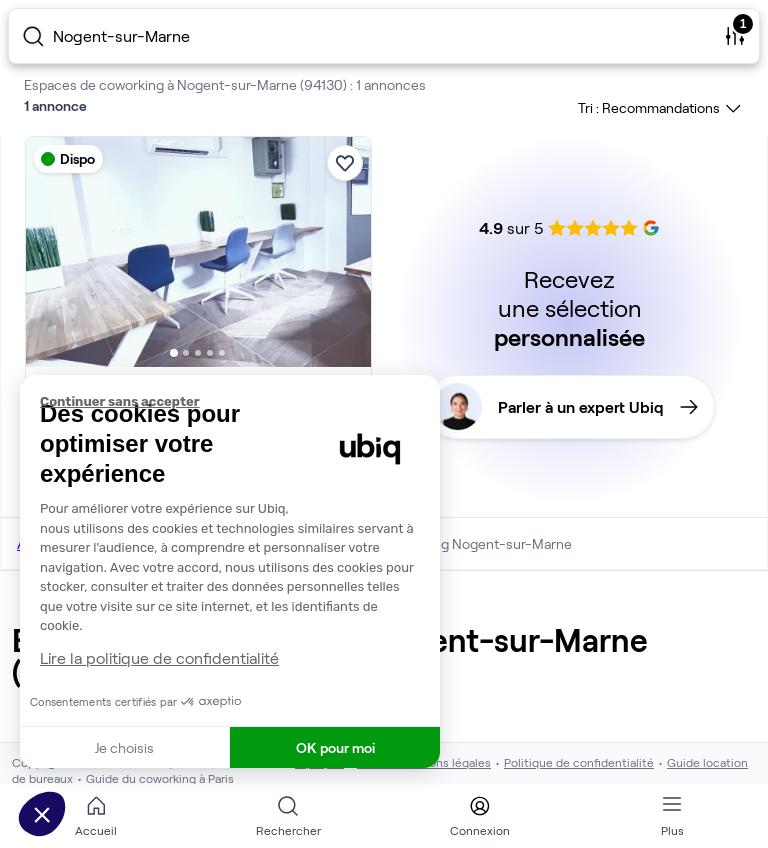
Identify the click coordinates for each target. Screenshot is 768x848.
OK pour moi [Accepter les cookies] (335, 747)
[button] (42, 814)
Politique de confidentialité (579, 762)
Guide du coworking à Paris (160, 778)
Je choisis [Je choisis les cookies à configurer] (124, 747)
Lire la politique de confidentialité (159, 657)
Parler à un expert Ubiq (566, 407)
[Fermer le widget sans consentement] (240, 402)
